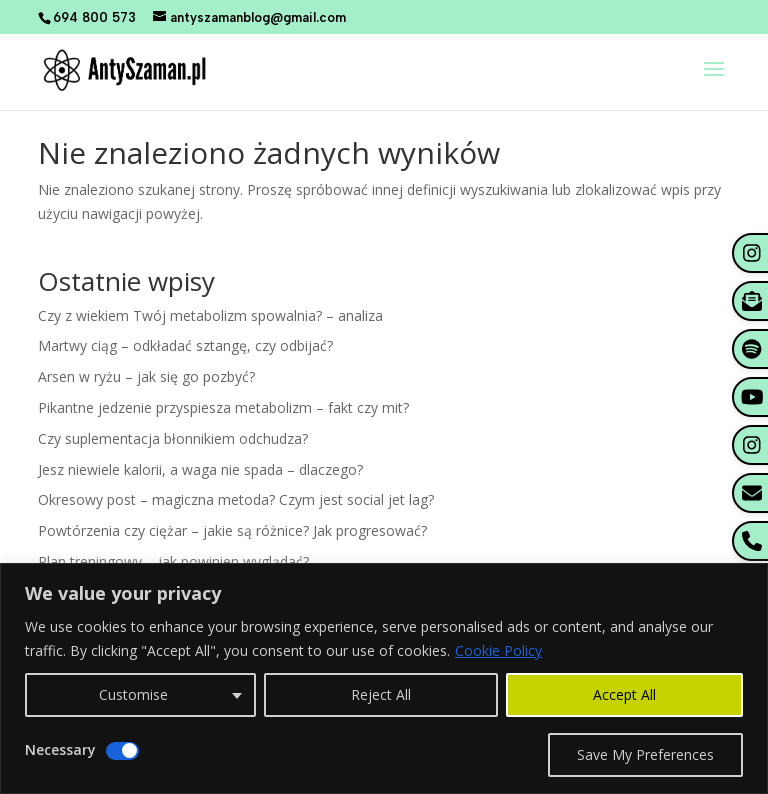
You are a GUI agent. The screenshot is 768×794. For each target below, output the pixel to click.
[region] (384, 678)
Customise (133, 694)
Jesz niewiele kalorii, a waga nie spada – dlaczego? (200, 469)
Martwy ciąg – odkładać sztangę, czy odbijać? (185, 345)
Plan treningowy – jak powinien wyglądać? (173, 561)
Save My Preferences (645, 754)
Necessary (60, 749)
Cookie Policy (498, 650)
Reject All (381, 694)
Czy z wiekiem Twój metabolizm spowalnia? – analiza (210, 315)
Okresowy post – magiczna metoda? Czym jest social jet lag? (236, 499)
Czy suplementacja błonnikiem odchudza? (173, 438)
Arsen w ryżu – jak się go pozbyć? (146, 376)
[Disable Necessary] (122, 751)
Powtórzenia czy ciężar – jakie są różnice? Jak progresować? (232, 530)
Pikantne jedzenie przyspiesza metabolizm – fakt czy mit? (223, 407)
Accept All (624, 694)
